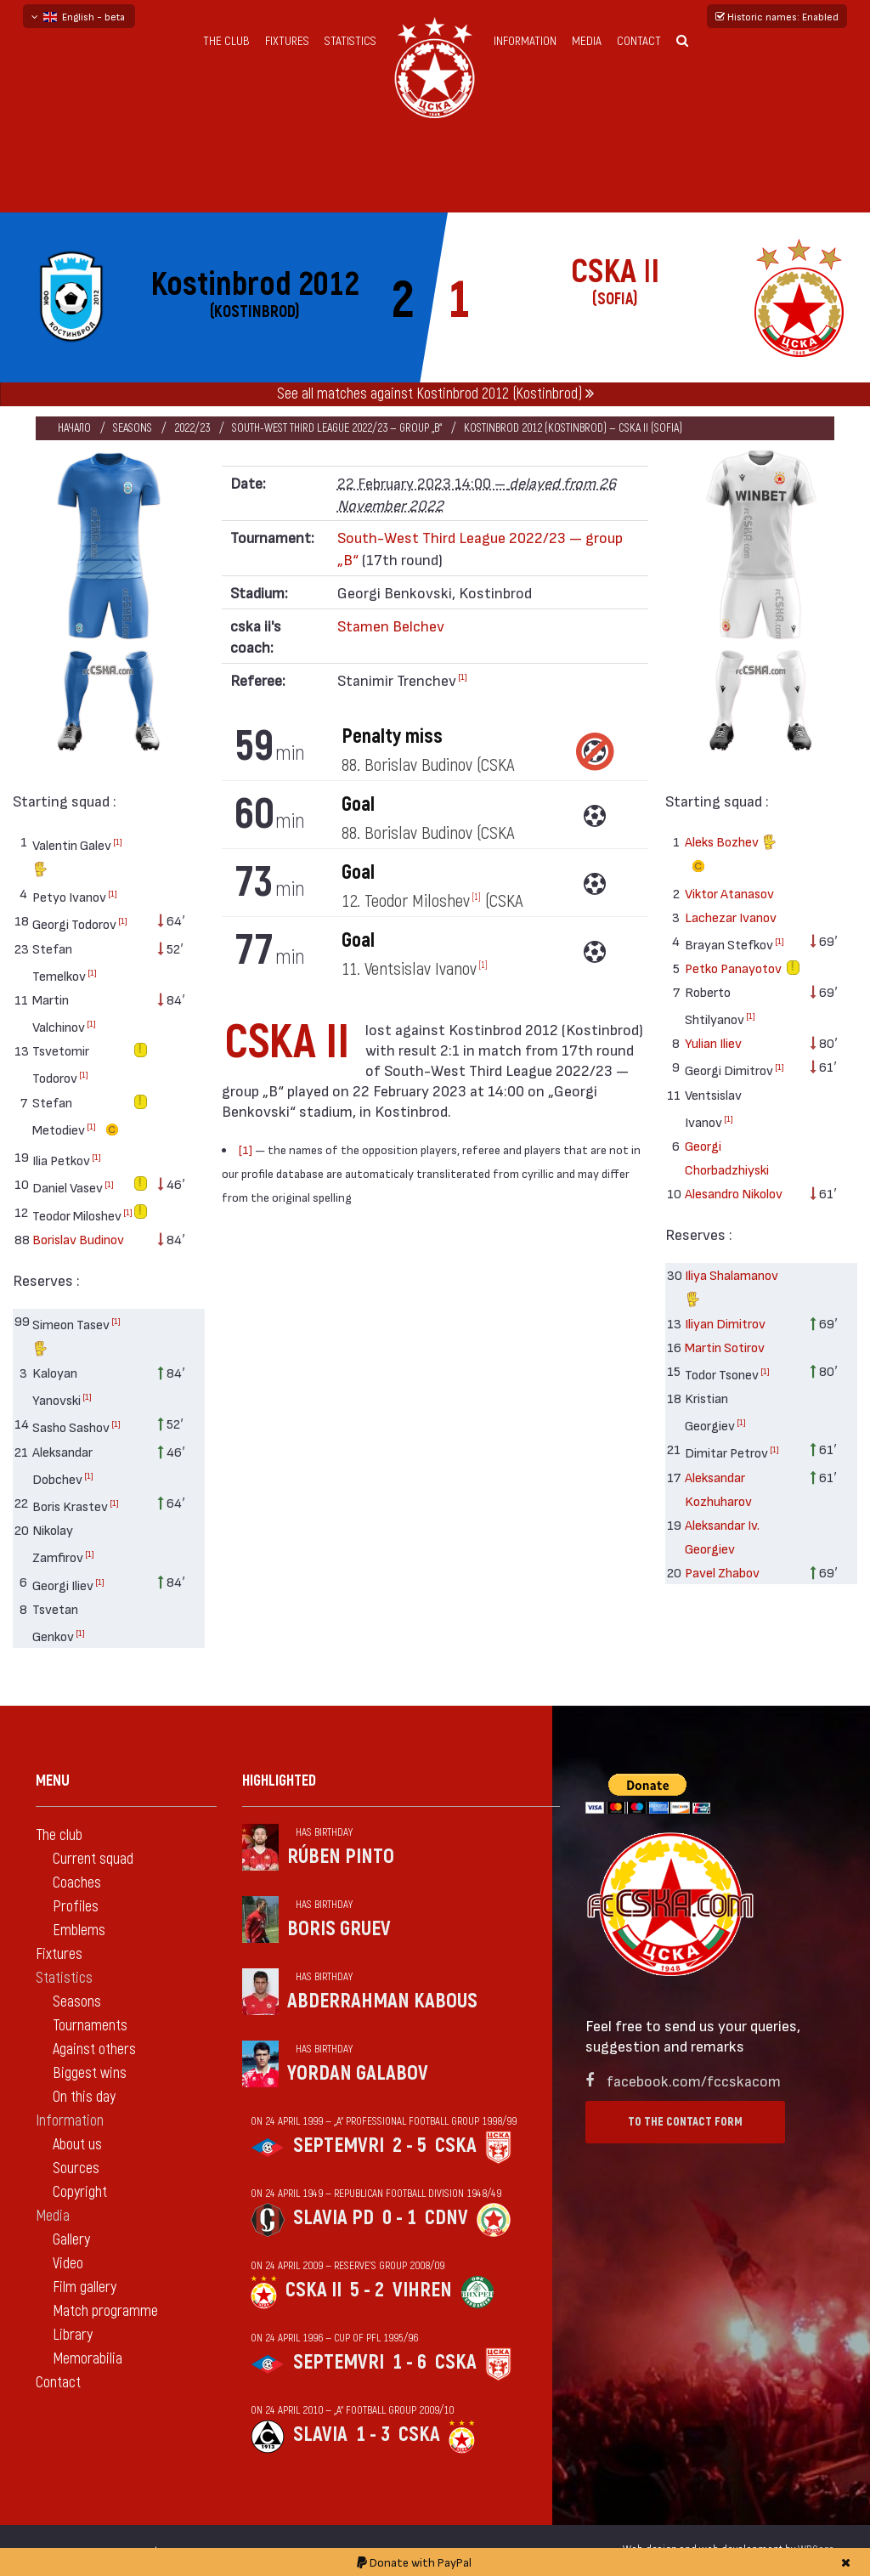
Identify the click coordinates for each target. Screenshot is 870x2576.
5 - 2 (367, 2290)
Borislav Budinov (78, 1239)
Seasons (132, 428)
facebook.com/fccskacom (694, 2080)
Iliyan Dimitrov (725, 1323)
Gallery (71, 2240)
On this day (84, 2097)
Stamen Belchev (390, 625)
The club (226, 41)
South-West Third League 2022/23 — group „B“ (337, 428)
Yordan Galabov (357, 2073)
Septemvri (338, 2145)
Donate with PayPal (414, 2562)
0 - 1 (399, 2217)
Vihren (422, 2290)
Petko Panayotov (733, 968)
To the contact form (685, 2122)
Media (587, 41)
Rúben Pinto (340, 1856)
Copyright (80, 2192)
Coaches (77, 1883)
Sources (76, 2168)
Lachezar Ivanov (731, 917)
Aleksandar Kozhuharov (718, 1489)
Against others (94, 2049)
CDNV (446, 2217)
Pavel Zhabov (722, 1572)
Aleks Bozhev (731, 856)
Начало (74, 428)
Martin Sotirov (725, 1347)
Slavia (320, 2434)
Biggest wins (90, 2073)
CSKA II (313, 2290)
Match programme (105, 2311)
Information (525, 41)
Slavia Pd (333, 2217)
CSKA (456, 2145)
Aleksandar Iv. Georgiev (722, 1536)
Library (73, 2335)
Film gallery (84, 2287)
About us (77, 2144)
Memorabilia (87, 2359)
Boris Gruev (339, 1928)
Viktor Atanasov (729, 893)
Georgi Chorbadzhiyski (727, 1157)
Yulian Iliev (713, 1042)
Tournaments (90, 2025)
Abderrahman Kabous (382, 2001)
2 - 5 (410, 2145)
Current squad (93, 1859)
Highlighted (279, 1781)
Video (68, 2263)
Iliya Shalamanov (731, 1288)
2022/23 (192, 428)
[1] (117, 841)
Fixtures (287, 41)
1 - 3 (373, 2434)
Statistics (350, 41)
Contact (639, 41)
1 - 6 (410, 2362)
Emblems (79, 1930)
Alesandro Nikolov (733, 1193)
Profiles (76, 1906)
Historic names (777, 16)
